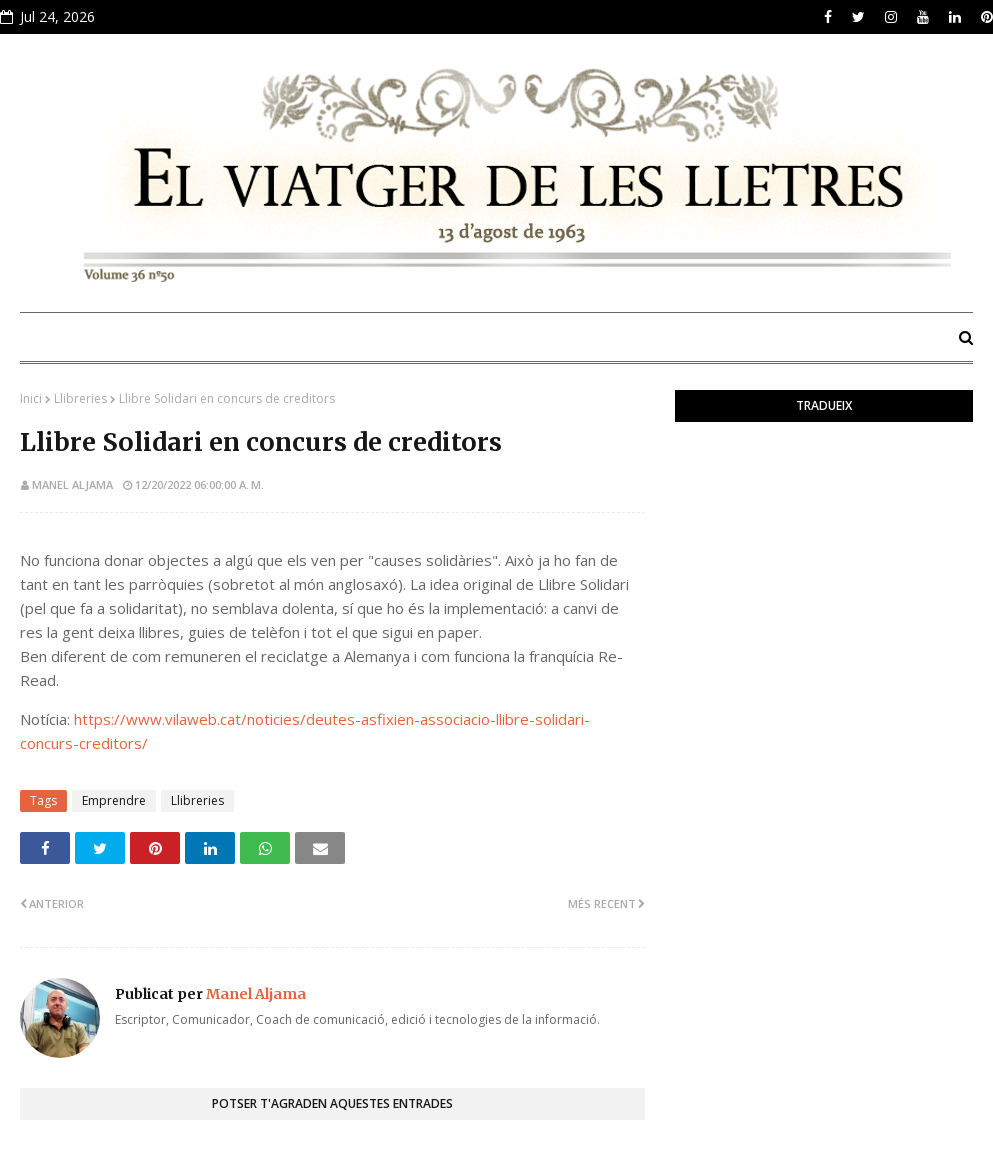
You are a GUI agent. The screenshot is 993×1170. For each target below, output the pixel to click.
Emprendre (114, 800)
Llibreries (80, 398)
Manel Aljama (72, 484)
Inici (31, 398)
